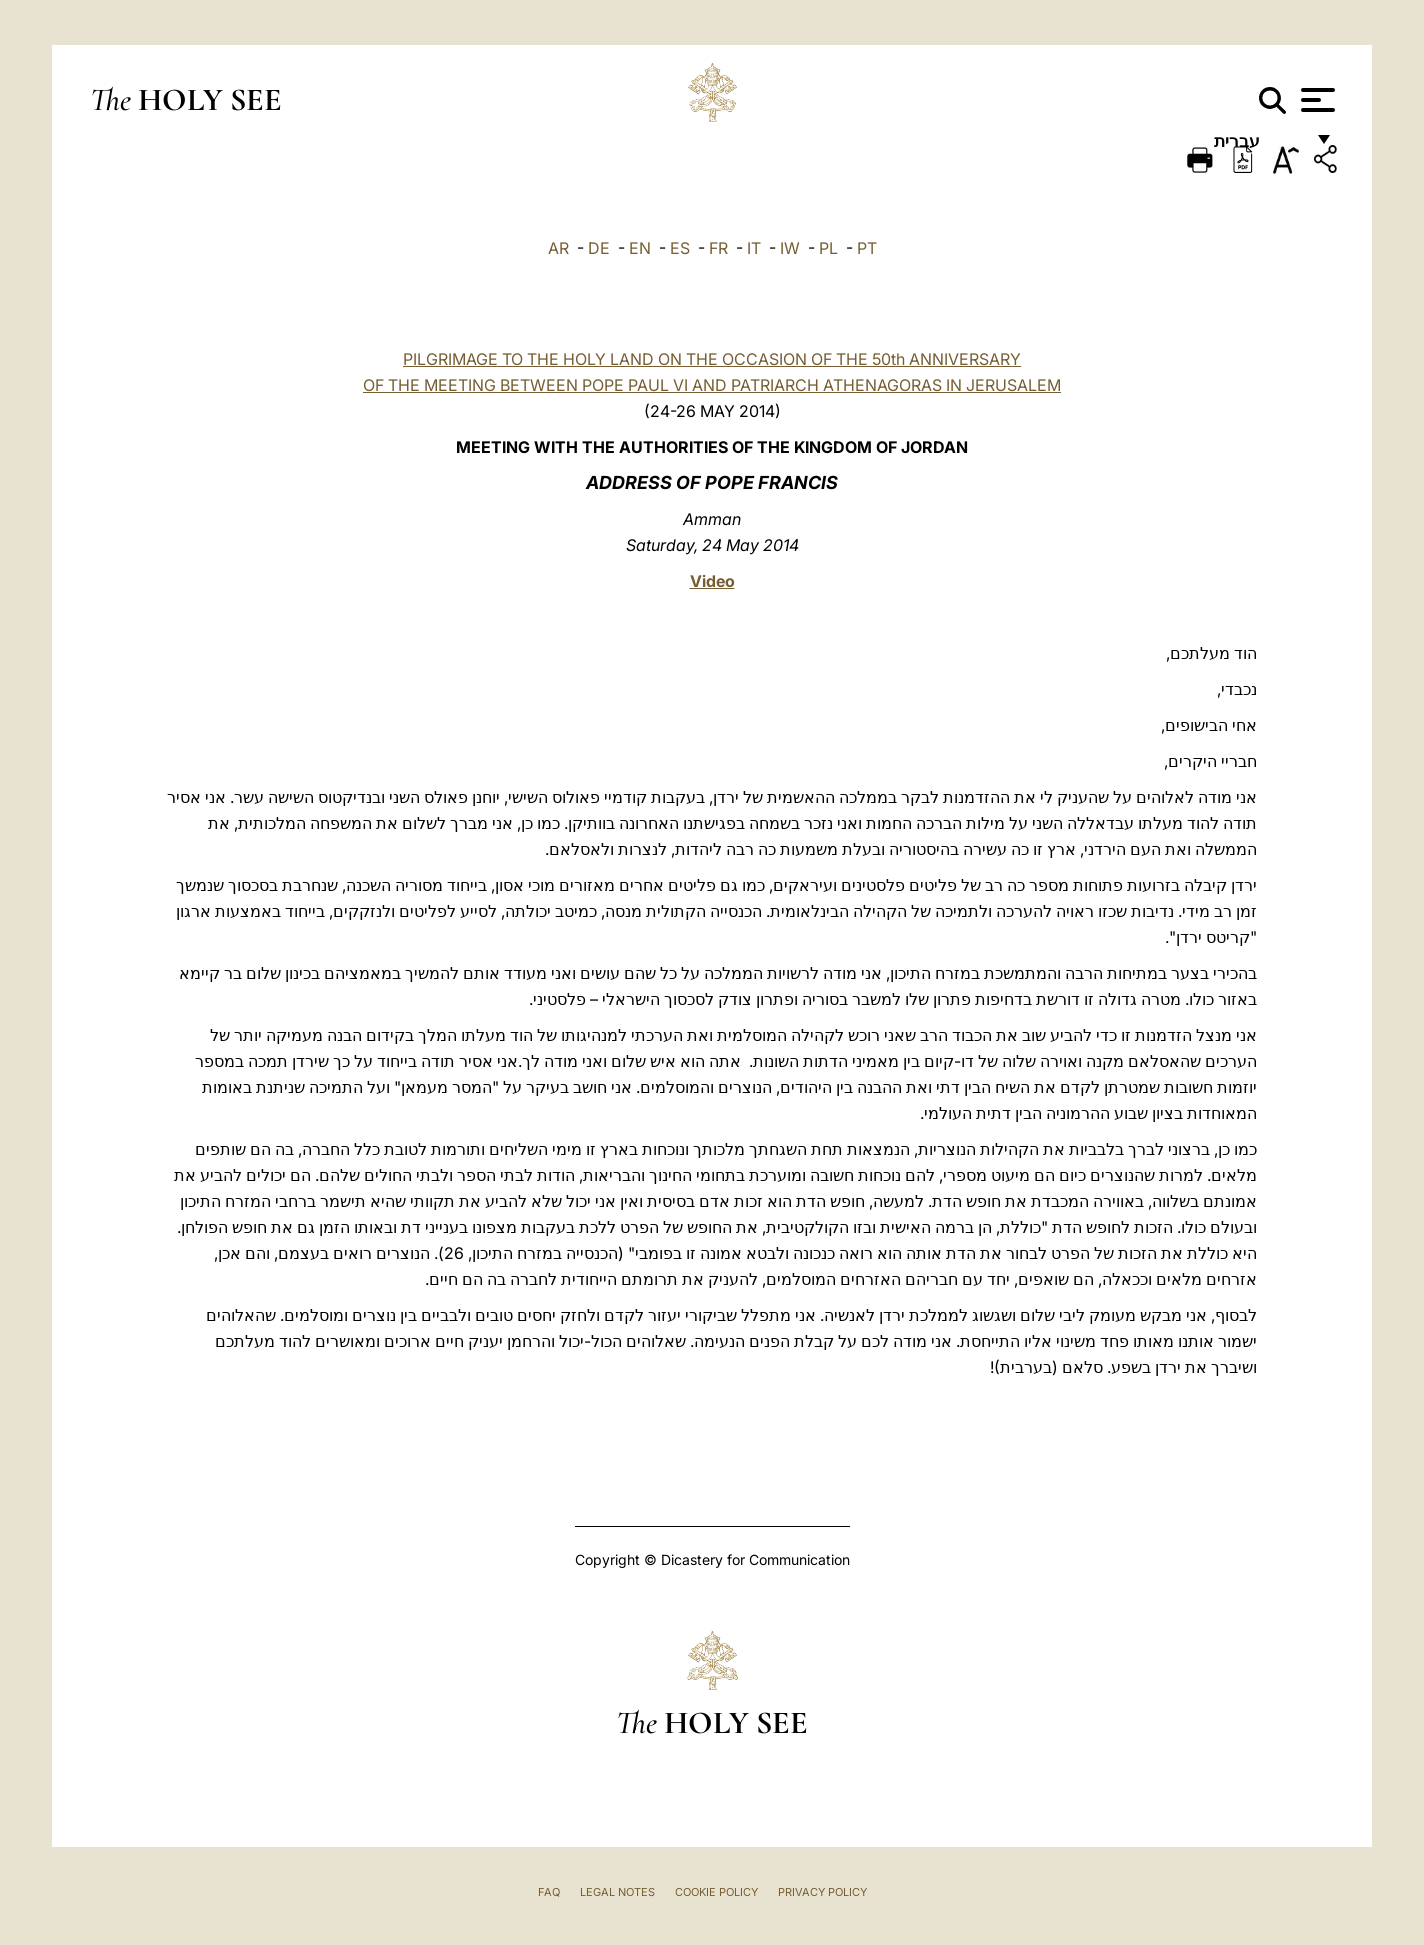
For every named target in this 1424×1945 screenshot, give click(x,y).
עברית (1258, 147)
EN (640, 248)
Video (712, 581)
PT (867, 248)
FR (718, 248)
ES (680, 248)
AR (558, 248)
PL (828, 248)
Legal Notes (617, 1892)
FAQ (549, 1892)
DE (599, 248)
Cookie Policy (716, 1892)
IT (754, 248)
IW (790, 248)
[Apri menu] (1315, 100)
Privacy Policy (822, 1892)
